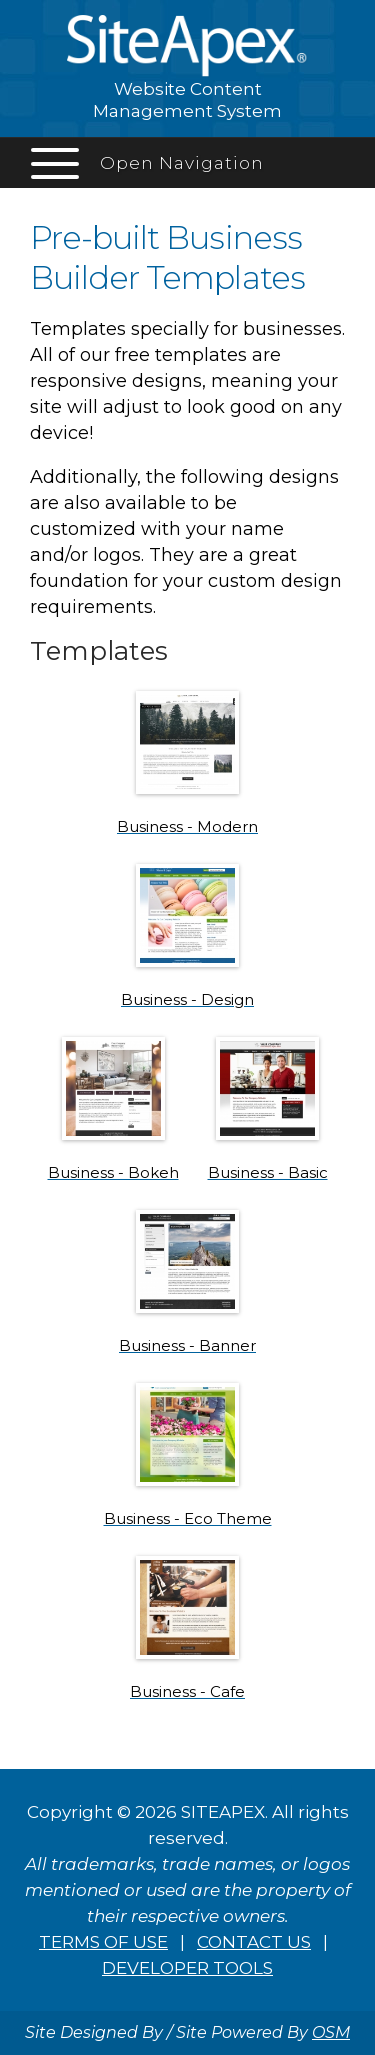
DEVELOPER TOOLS (187, 1968)
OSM (331, 2032)
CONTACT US (254, 1942)
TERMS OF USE (103, 1942)
